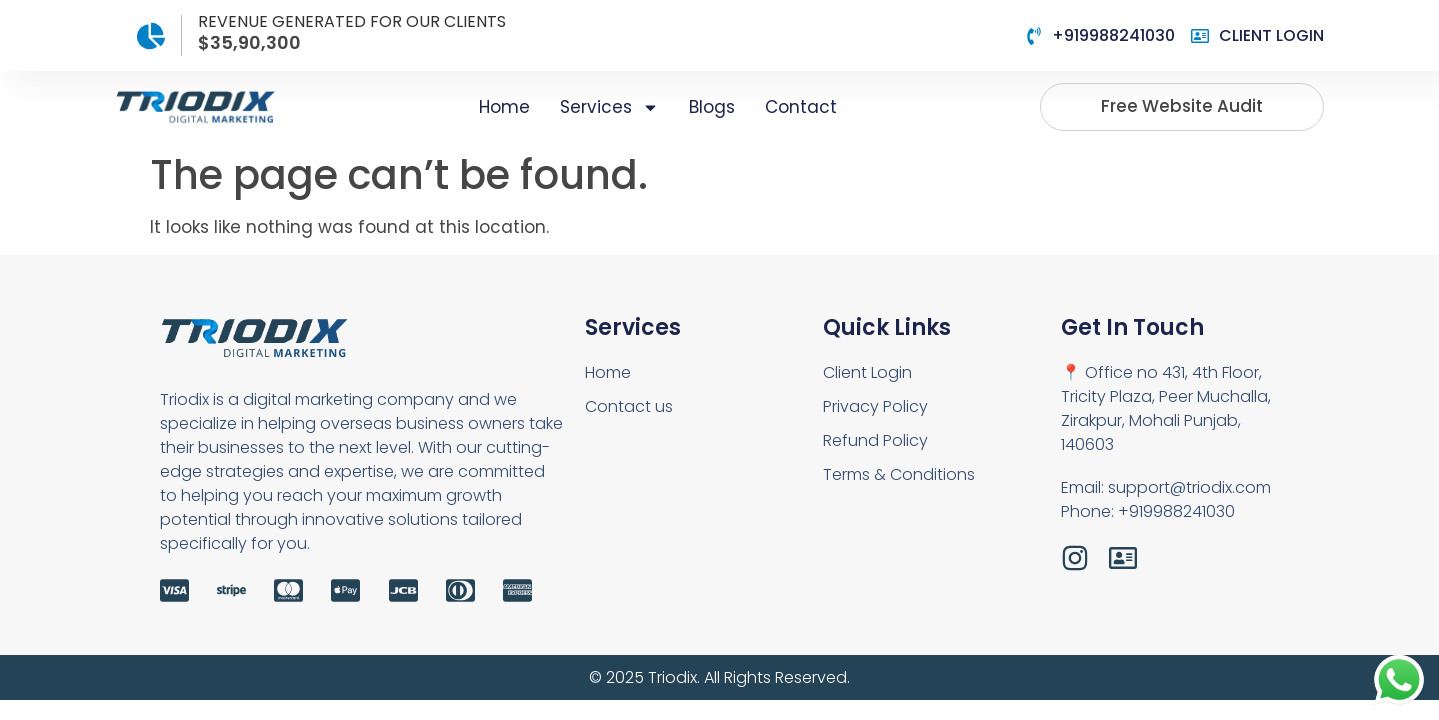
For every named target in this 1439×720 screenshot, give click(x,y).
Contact (801, 107)
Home (504, 107)
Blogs (712, 107)
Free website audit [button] (1182, 106)
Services (609, 107)
